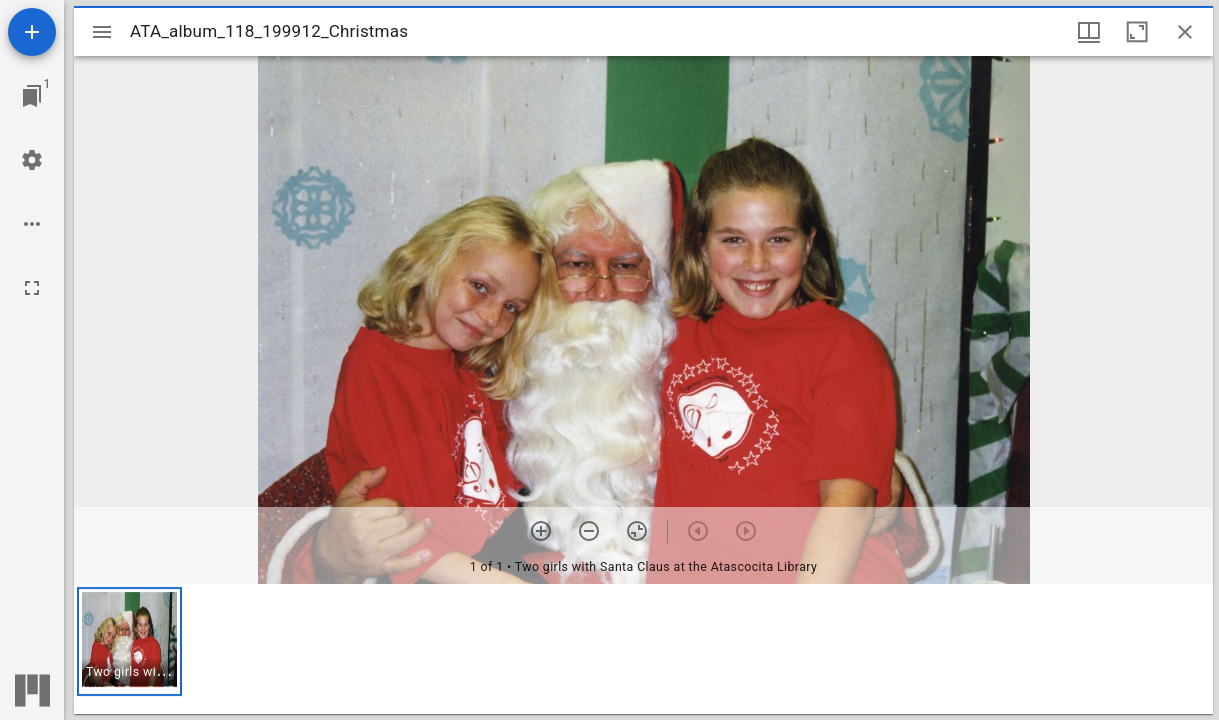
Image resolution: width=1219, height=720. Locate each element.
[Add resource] (32, 32)
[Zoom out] (589, 531)
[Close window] (1185, 32)
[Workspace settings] (32, 160)
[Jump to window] (32, 96)
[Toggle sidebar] (102, 32)
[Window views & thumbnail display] (1089, 32)
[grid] (643, 649)
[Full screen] (32, 288)
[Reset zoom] (637, 531)
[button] (129, 641)
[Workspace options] (32, 224)
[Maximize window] (1137, 32)
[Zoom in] (541, 531)
